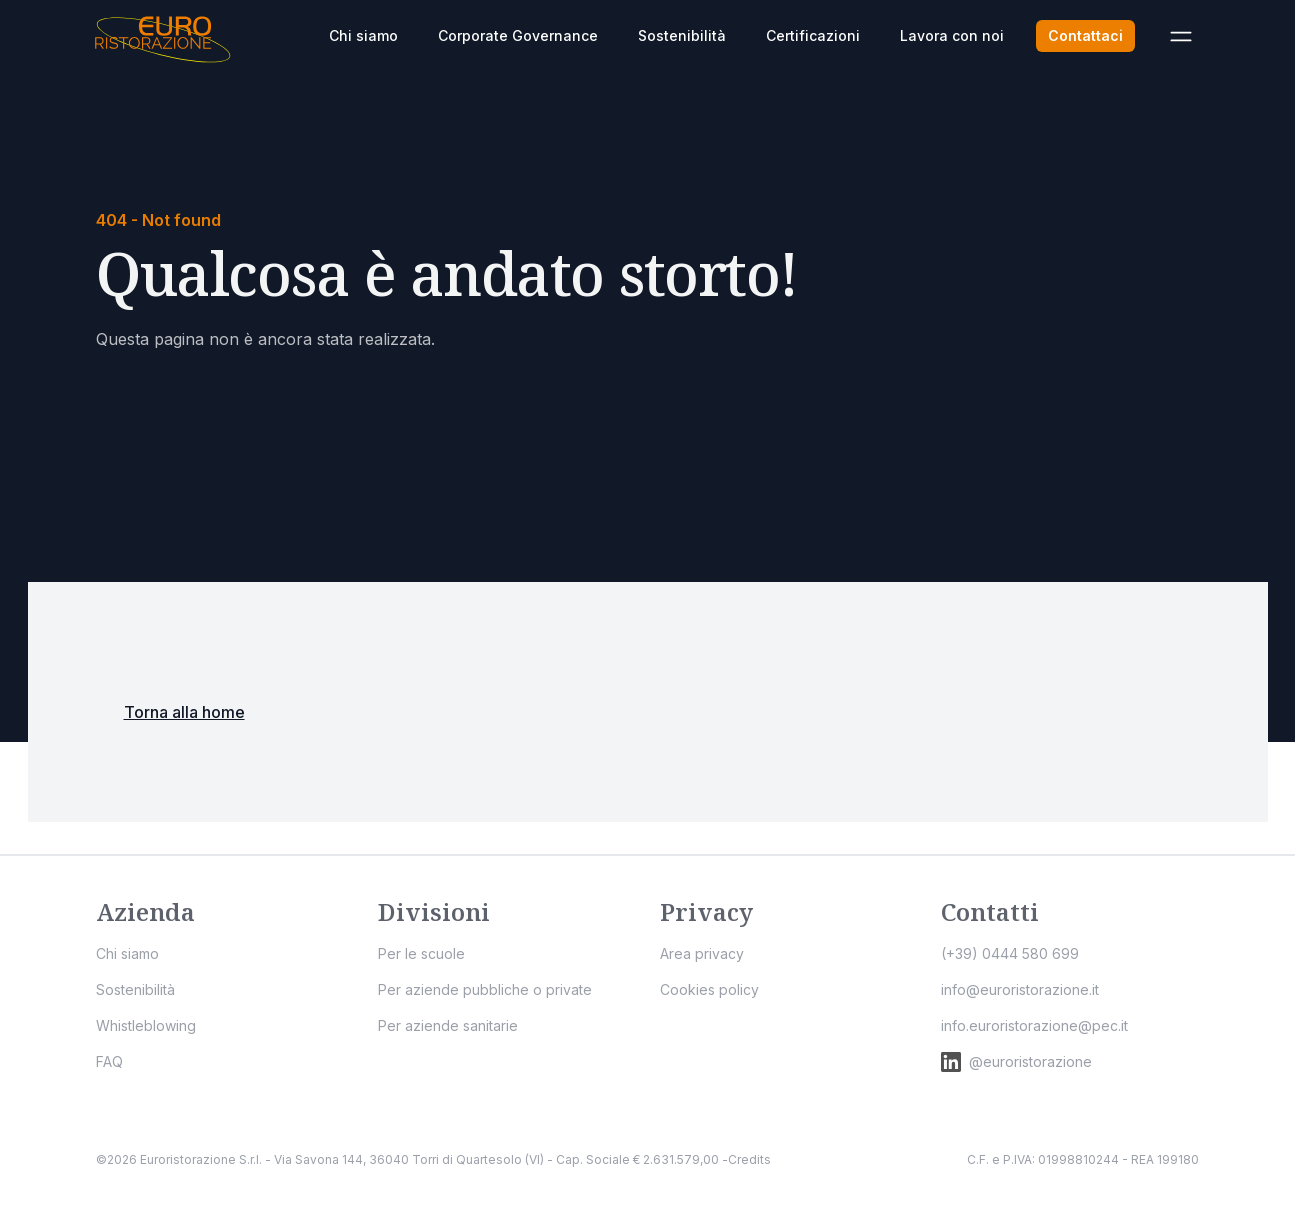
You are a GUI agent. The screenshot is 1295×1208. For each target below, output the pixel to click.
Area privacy (702, 953)
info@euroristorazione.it (1020, 989)
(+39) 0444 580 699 (1010, 953)
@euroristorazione (1016, 1062)
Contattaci (1085, 35)
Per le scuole (421, 953)
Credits (749, 1159)
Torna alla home (184, 712)
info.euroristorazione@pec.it (1034, 1025)
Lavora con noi (952, 35)
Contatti (990, 911)
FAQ (109, 1061)
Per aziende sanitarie (448, 1025)
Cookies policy (709, 989)
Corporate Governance (518, 35)
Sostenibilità (682, 35)
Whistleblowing (146, 1025)
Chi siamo (363, 35)
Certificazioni (813, 35)
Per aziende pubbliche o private (485, 989)
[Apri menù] (1181, 36)
